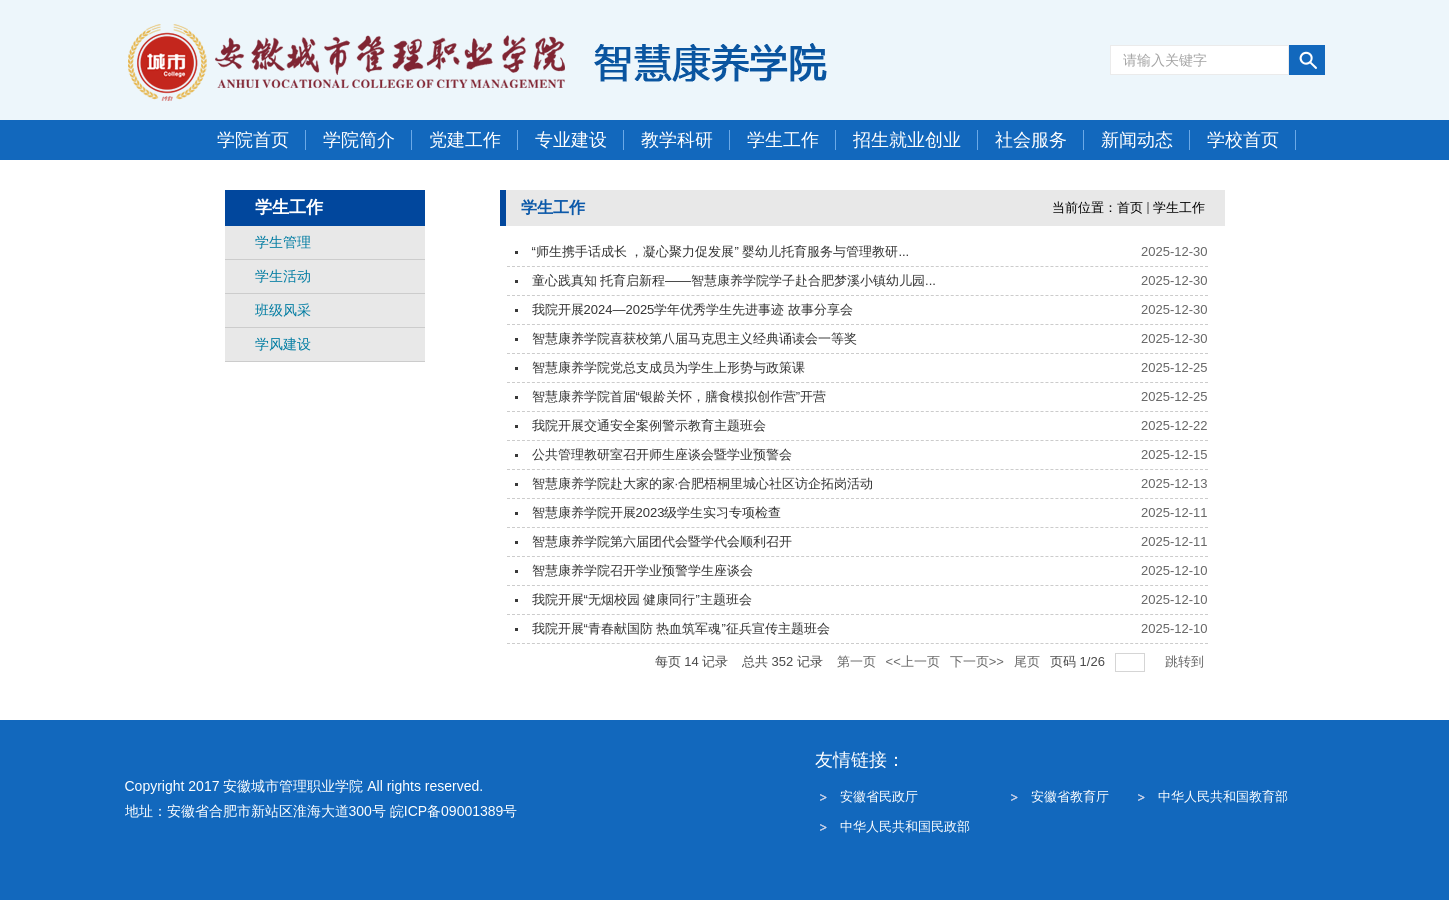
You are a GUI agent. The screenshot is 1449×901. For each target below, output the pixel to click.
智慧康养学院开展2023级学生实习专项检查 (657, 512)
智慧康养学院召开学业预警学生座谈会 (642, 570)
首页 (1130, 207)
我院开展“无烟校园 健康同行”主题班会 (642, 599)
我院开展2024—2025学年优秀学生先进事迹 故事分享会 (692, 309)
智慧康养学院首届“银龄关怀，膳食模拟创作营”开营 (679, 396)
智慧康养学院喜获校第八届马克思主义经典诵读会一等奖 (694, 338)
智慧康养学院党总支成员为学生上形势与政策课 (668, 367)
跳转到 (1186, 661)
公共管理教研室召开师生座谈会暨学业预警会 (662, 454)
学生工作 (1179, 207)
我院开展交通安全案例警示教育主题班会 (649, 425)
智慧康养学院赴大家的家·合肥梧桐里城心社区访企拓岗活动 (703, 483)
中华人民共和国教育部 (1223, 796)
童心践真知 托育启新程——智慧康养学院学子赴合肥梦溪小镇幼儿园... (734, 280)
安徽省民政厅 (879, 796)
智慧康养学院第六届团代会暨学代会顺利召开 (662, 541)
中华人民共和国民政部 (905, 826)
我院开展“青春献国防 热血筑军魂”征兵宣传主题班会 (681, 628)
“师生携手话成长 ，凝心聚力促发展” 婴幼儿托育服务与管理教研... (721, 251)
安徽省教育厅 (1070, 796)
